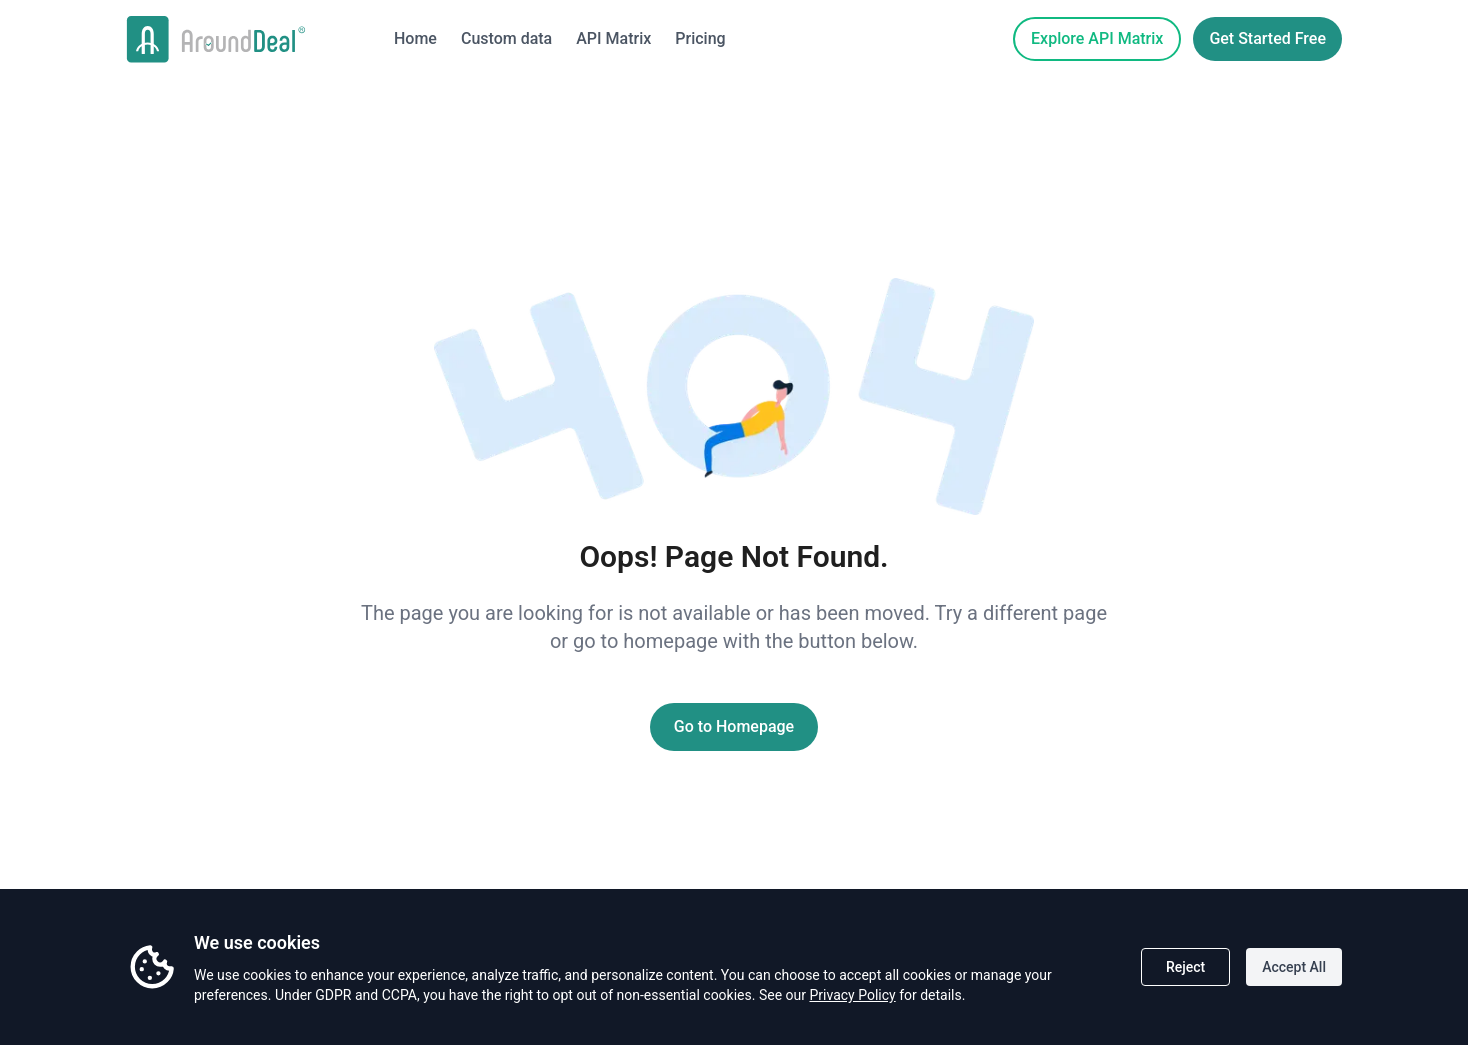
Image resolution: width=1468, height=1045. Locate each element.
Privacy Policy (852, 995)
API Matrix (613, 38)
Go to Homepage (734, 726)
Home (415, 38)
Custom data (506, 38)
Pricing (700, 38)
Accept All (1294, 967)
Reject (1185, 967)
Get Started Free (1267, 38)
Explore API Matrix (1097, 38)
